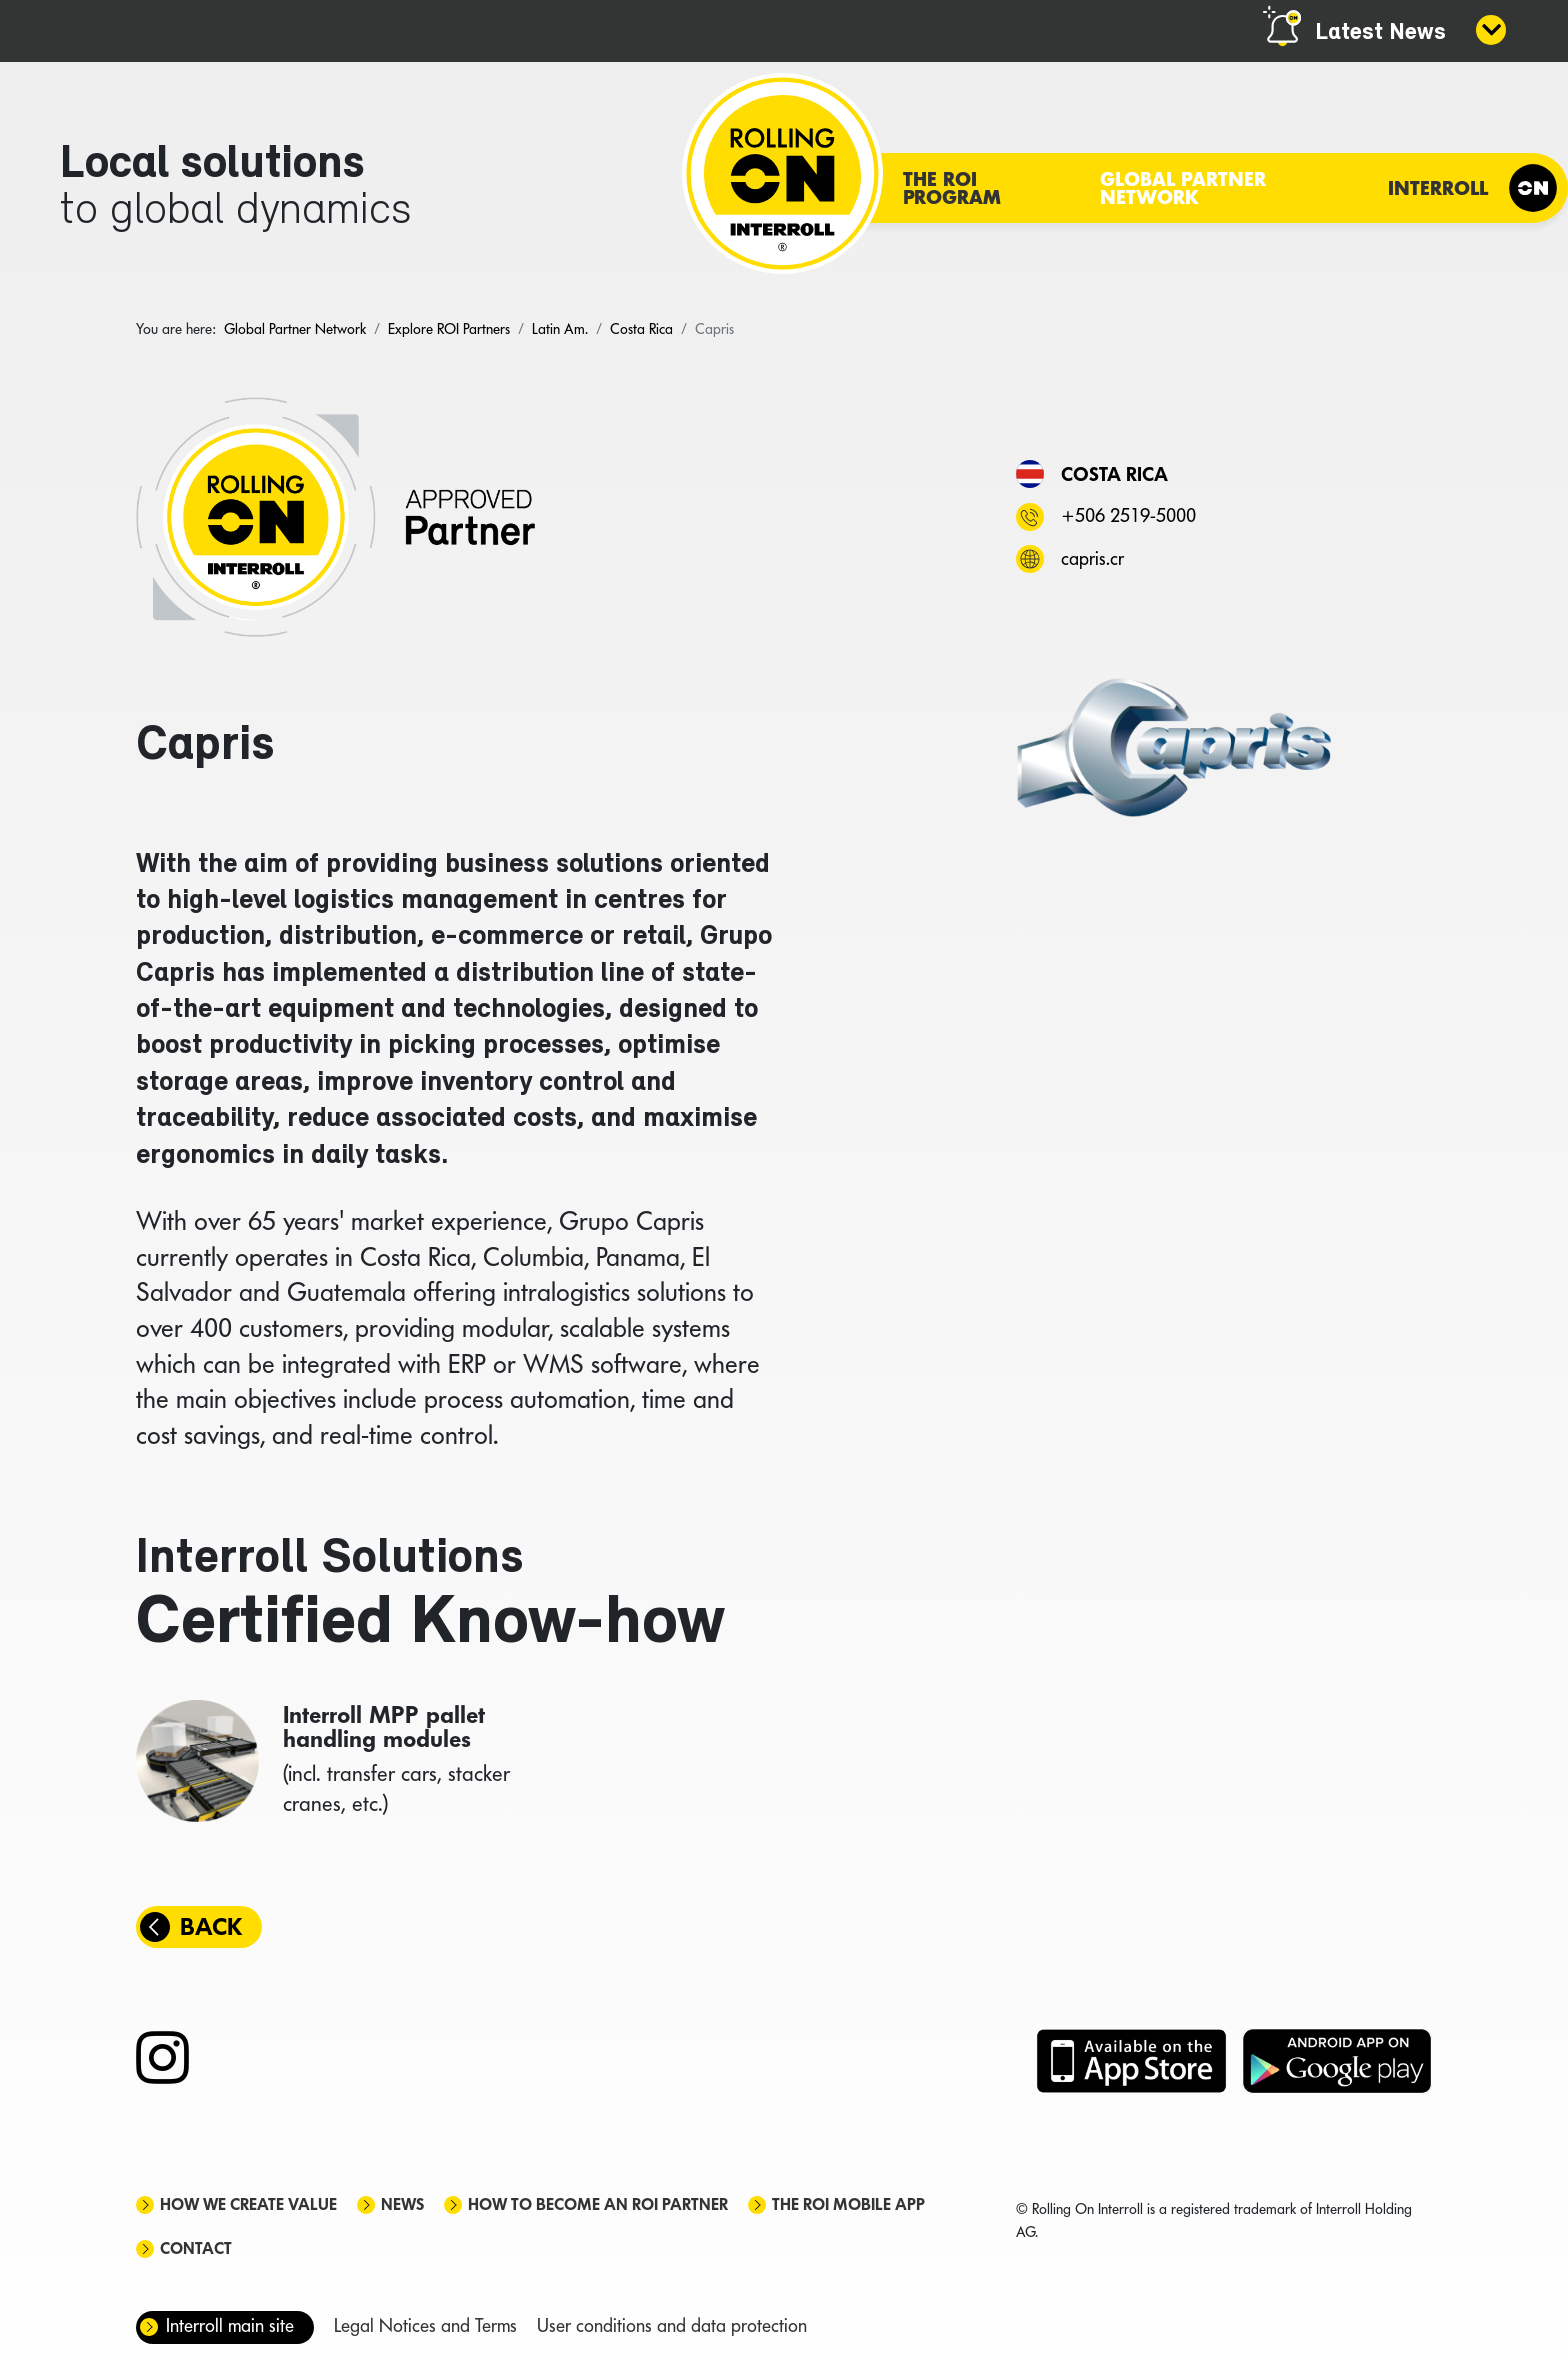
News (402, 2204)
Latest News (1380, 33)
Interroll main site (230, 2325)
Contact (196, 2248)
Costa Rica (1114, 474)
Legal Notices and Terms (425, 2325)
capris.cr (1092, 558)
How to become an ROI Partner (598, 2204)
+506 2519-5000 (1128, 515)
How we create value (248, 2204)
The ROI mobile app (848, 2204)
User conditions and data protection (672, 2325)
